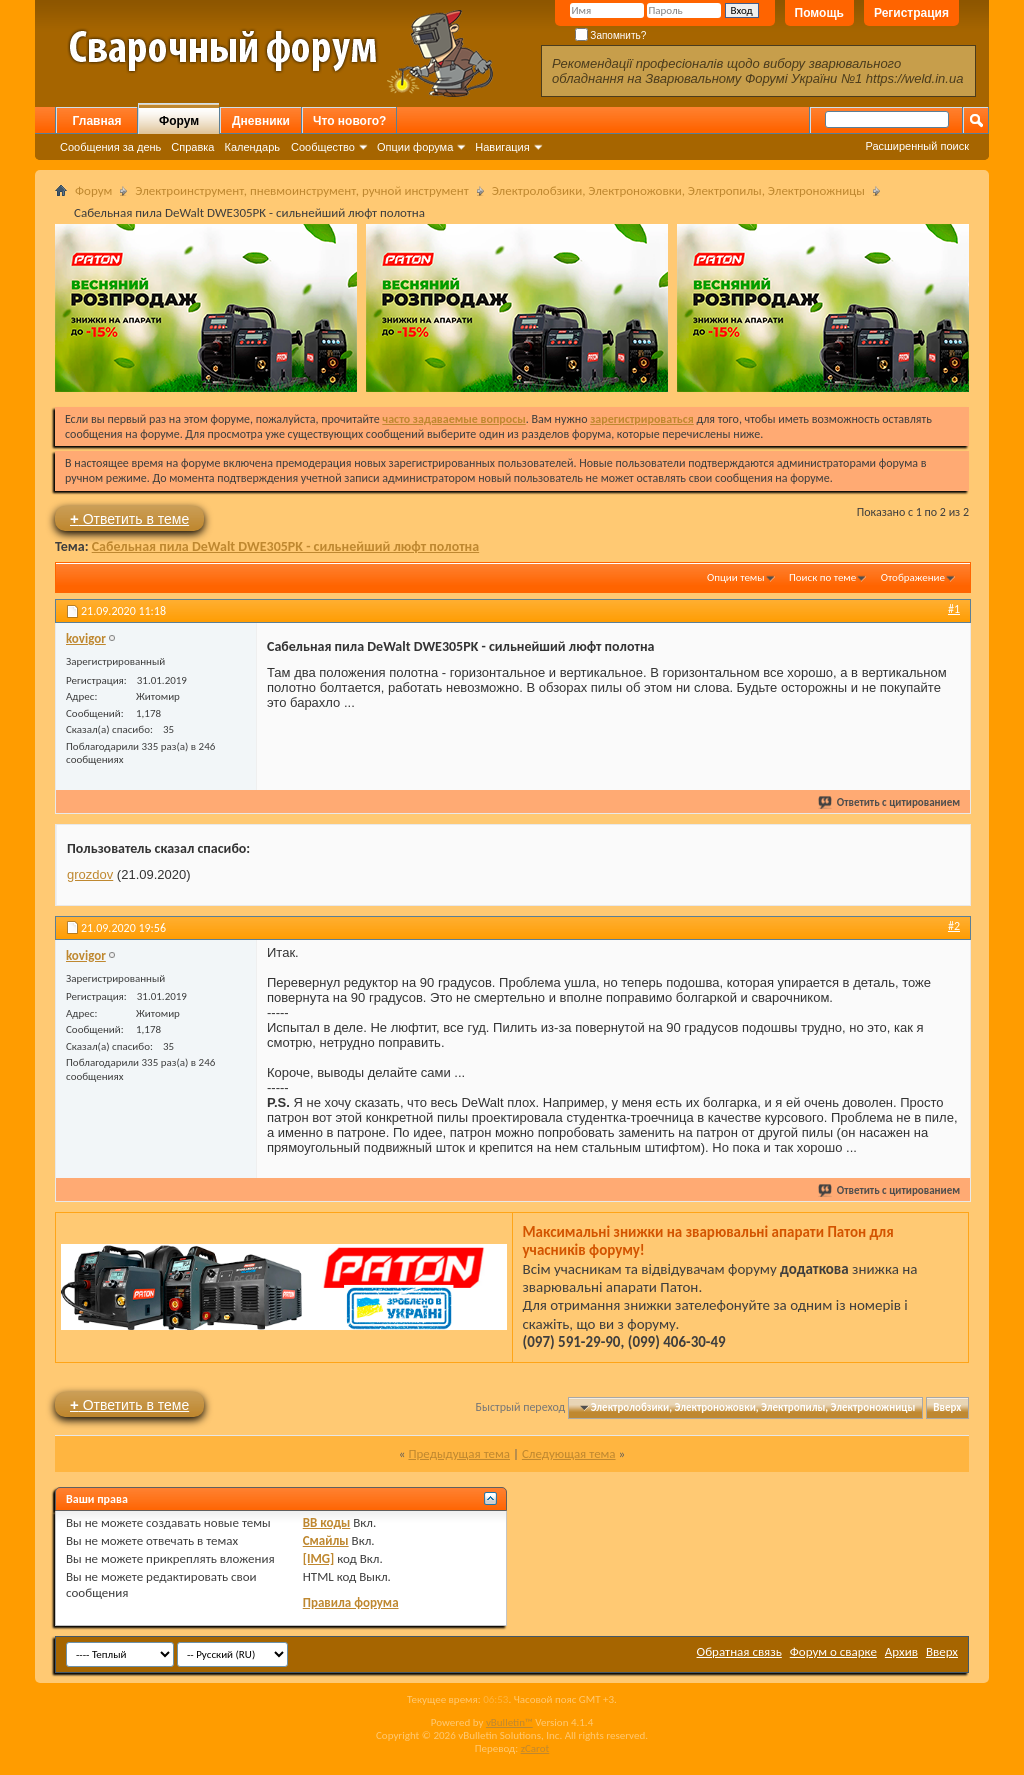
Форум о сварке (833, 1651)
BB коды (327, 1522)
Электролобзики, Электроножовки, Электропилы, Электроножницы (678, 190)
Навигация (502, 147)
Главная (97, 121)
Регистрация (911, 13)
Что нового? (349, 121)
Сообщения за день (110, 147)
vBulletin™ (509, 1722)
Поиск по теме (822, 577)
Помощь (819, 13)
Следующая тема (569, 1453)
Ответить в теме (129, 518)
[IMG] (319, 1558)
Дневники (261, 121)
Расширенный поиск (917, 146)
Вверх (947, 1407)
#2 (954, 926)
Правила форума (351, 1602)
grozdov (90, 874)
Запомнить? (611, 35)
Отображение (913, 577)
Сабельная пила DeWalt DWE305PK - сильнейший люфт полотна (286, 546)
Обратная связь (739, 1651)
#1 (954, 609)
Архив (901, 1651)
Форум (179, 121)
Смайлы (326, 1540)
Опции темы (736, 577)
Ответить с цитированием (890, 802)
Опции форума (415, 147)
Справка (192, 147)
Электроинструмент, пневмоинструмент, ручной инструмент (301, 190)
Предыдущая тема (459, 1453)
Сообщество (323, 147)
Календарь (252, 147)
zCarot (535, 1748)
